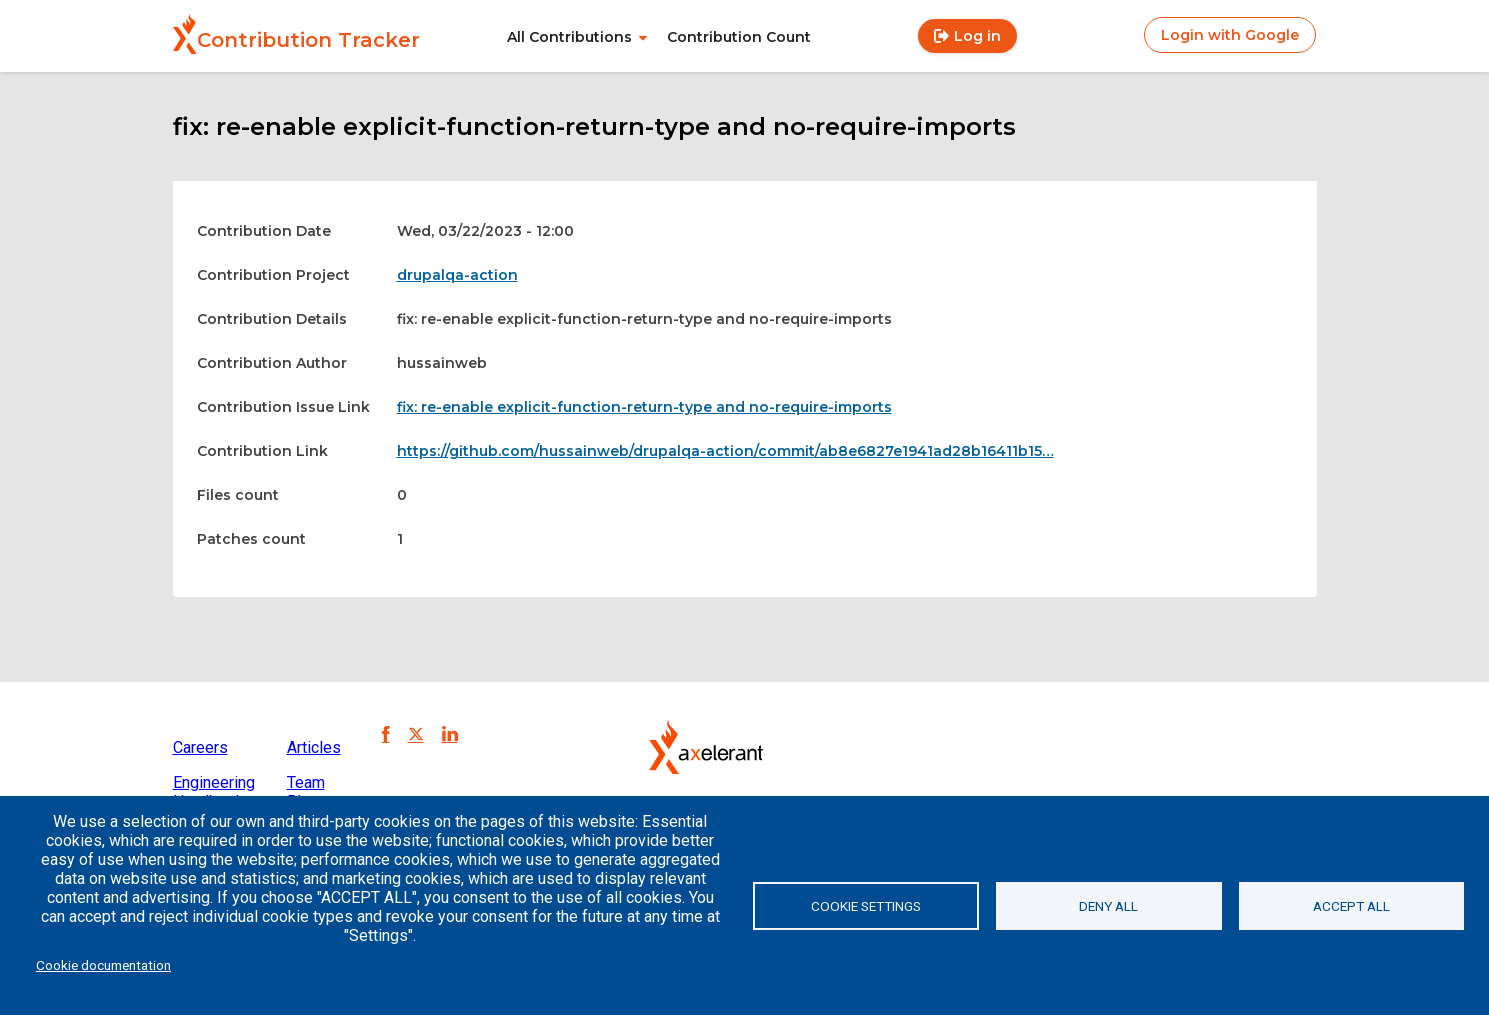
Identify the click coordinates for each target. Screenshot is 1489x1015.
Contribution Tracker (308, 40)
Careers (200, 747)
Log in (977, 36)
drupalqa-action (457, 275)
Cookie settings (866, 906)
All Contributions (569, 37)
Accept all (1351, 906)
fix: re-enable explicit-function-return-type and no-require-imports (644, 407)
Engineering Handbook (214, 792)
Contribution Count (739, 37)
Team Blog (306, 792)
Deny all (1108, 906)
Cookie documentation (103, 965)
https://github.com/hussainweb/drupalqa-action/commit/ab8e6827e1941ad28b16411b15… (725, 451)
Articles (314, 747)
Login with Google (1230, 35)
